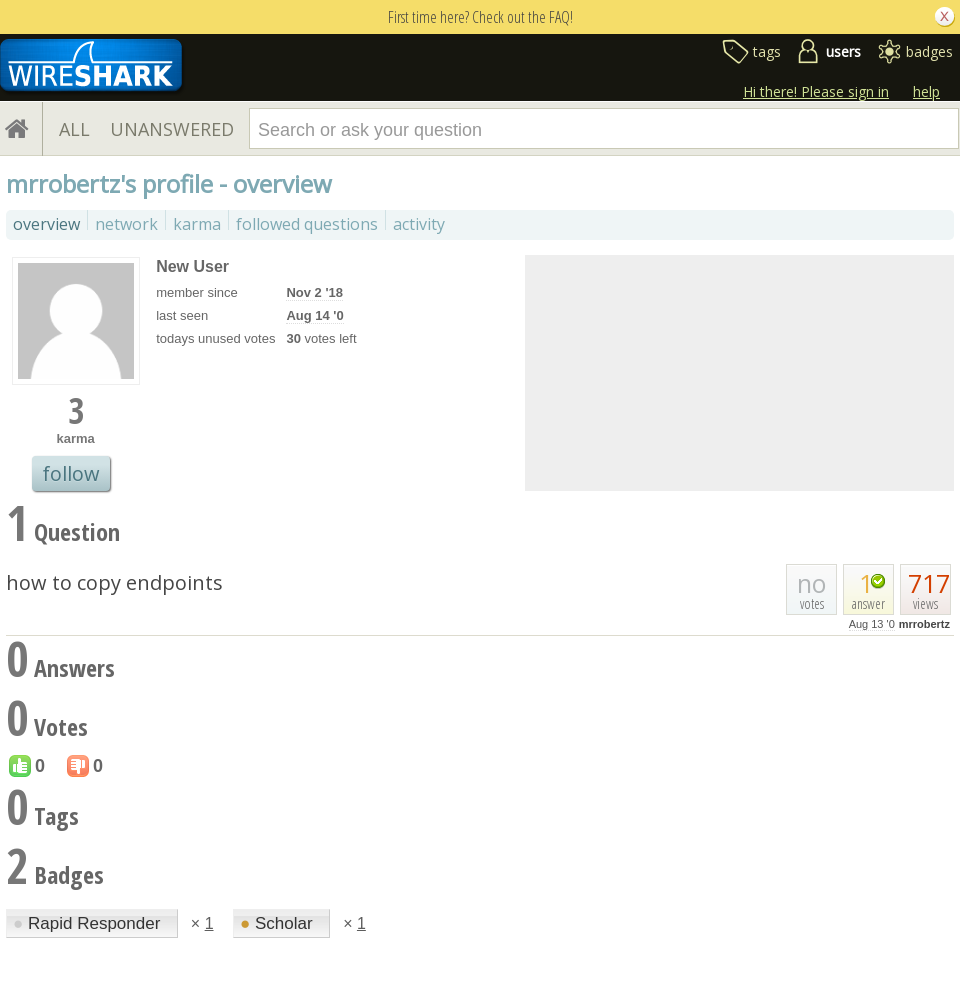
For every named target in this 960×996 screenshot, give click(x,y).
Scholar (278, 923)
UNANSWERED (172, 129)
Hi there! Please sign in (816, 91)
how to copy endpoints (114, 582)
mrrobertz (924, 624)
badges (929, 51)
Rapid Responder (89, 923)
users (843, 51)
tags (767, 51)
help (926, 91)
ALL (74, 129)
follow (71, 473)
